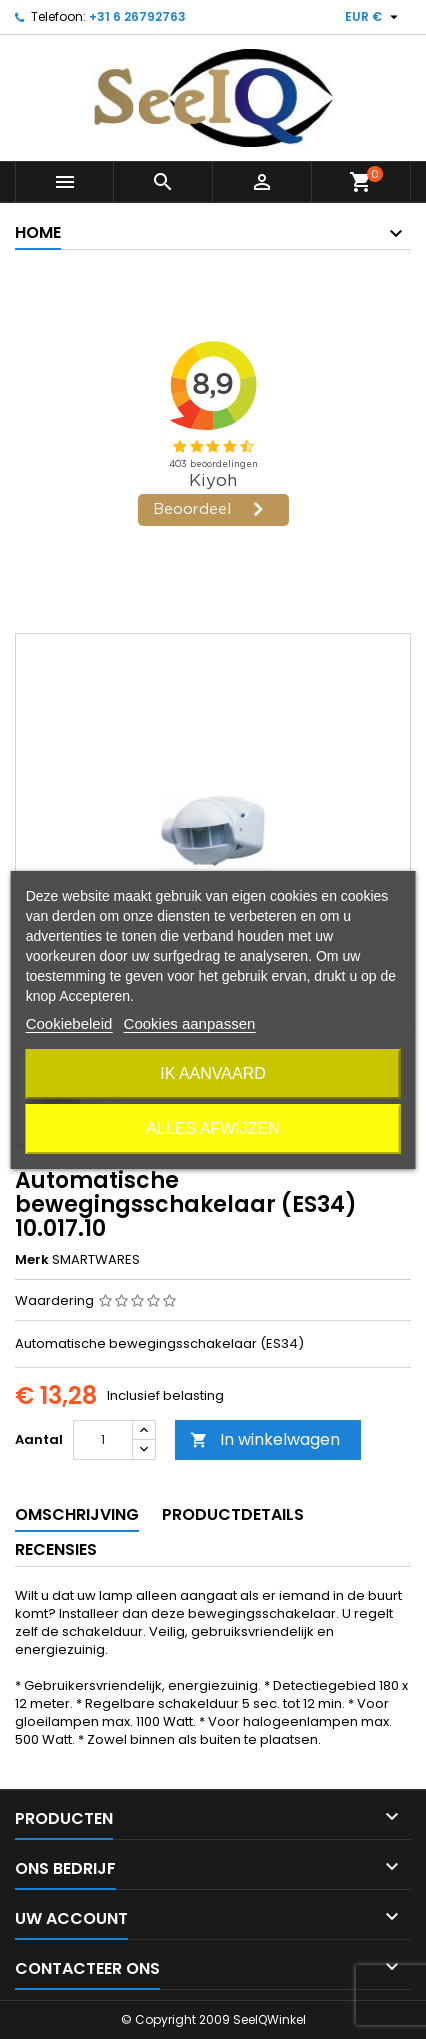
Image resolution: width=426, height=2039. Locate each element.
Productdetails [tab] (233, 1514)
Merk (32, 1260)
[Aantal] (103, 1440)
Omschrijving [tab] (77, 1514)
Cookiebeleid (69, 1023)
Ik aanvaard (213, 1073)
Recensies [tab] (56, 1549)
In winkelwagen (265, 1439)
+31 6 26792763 (137, 16)
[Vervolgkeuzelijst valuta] (374, 17)
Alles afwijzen (212, 1128)
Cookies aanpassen (190, 1023)
